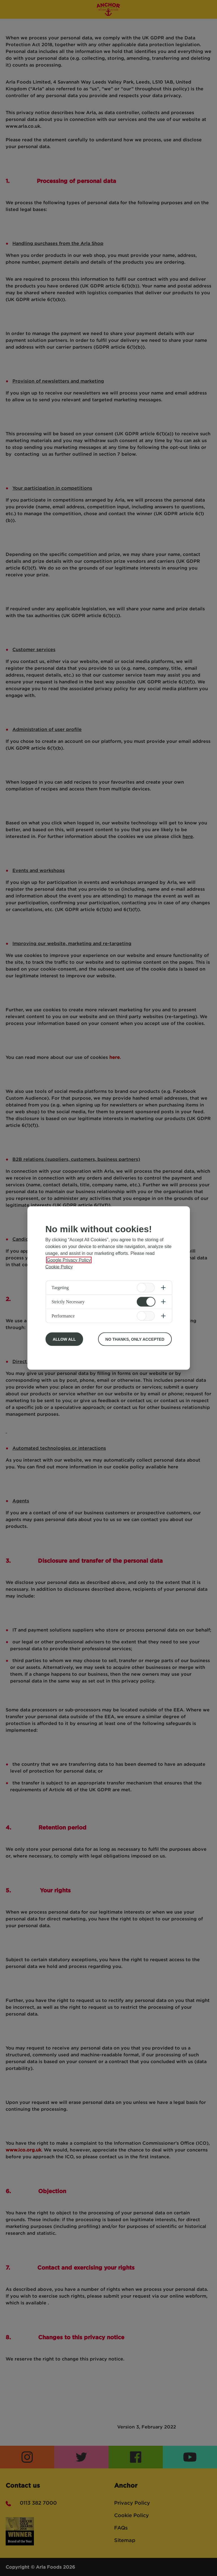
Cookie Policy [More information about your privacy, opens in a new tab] (59, 1266)
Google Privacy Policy (69, 1260)
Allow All (64, 1339)
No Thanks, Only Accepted (134, 1339)
